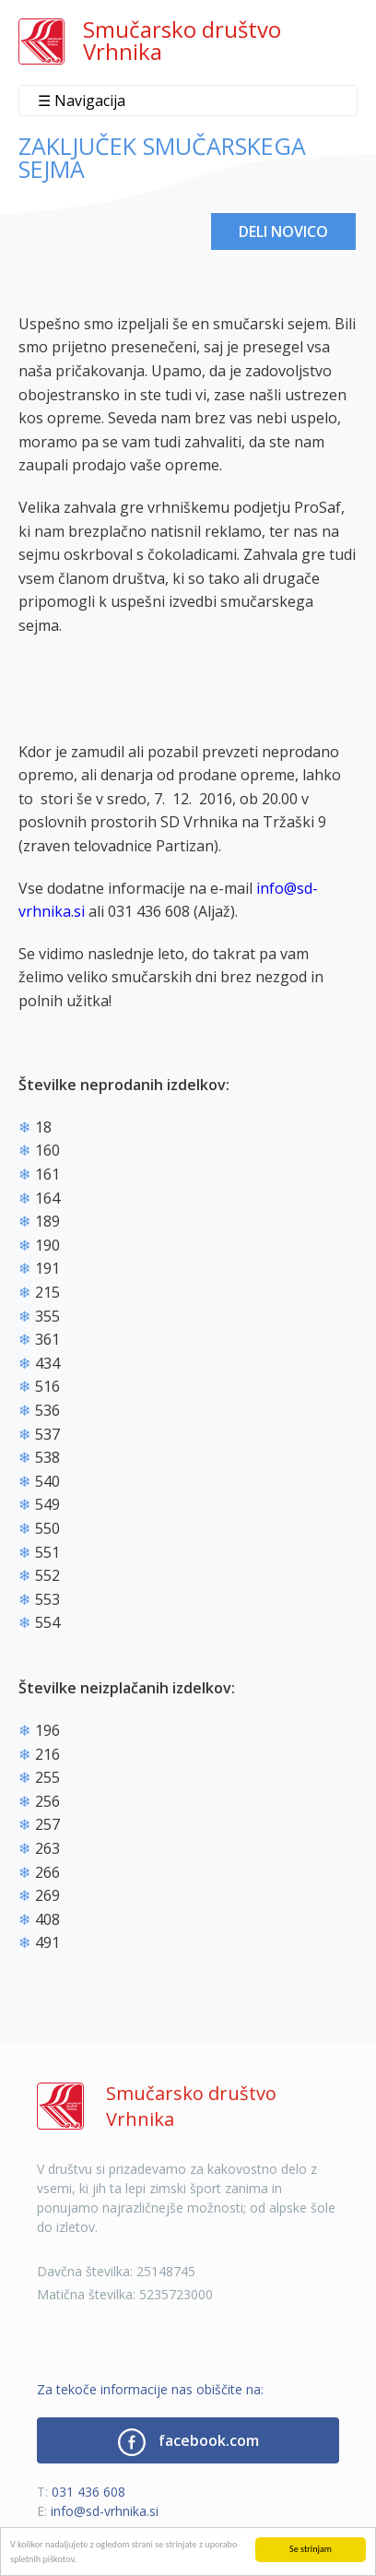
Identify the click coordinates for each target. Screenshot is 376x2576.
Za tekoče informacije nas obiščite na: (150, 2389)
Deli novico (283, 231)
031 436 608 (88, 2491)
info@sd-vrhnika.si (105, 2511)
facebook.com (188, 2442)
